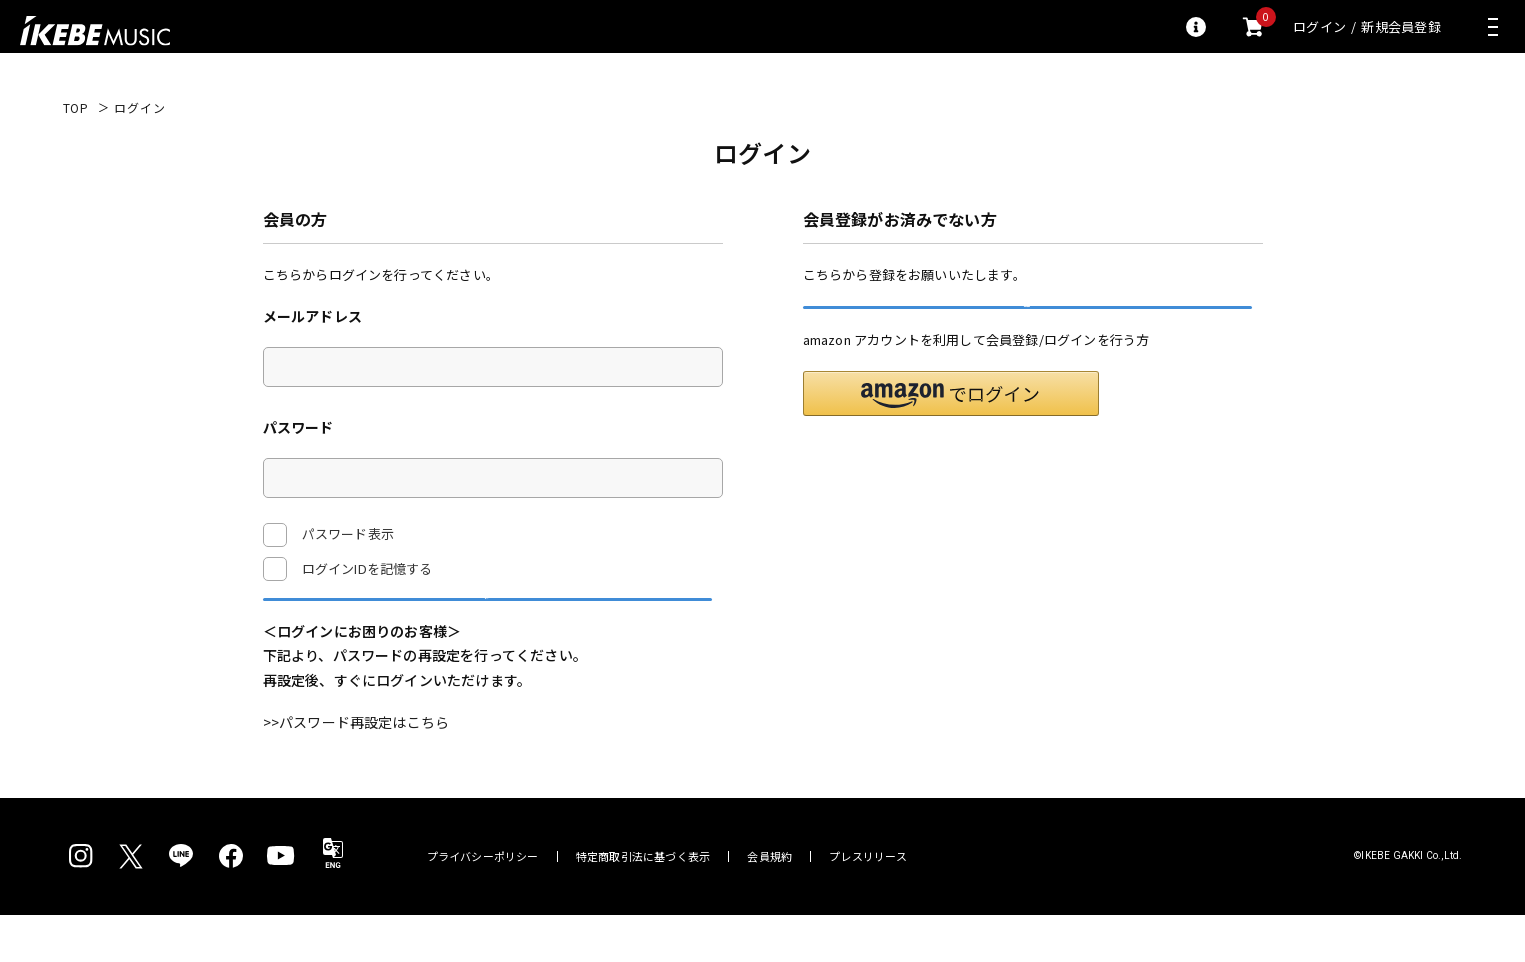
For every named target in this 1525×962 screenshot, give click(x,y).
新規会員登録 (1401, 26)
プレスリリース (868, 903)
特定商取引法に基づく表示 (643, 903)
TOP (76, 108)
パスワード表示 (328, 535)
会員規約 (769, 903)
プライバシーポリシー (483, 903)
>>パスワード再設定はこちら (356, 769)
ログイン (1319, 26)
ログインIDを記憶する (367, 568)
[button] (951, 440)
